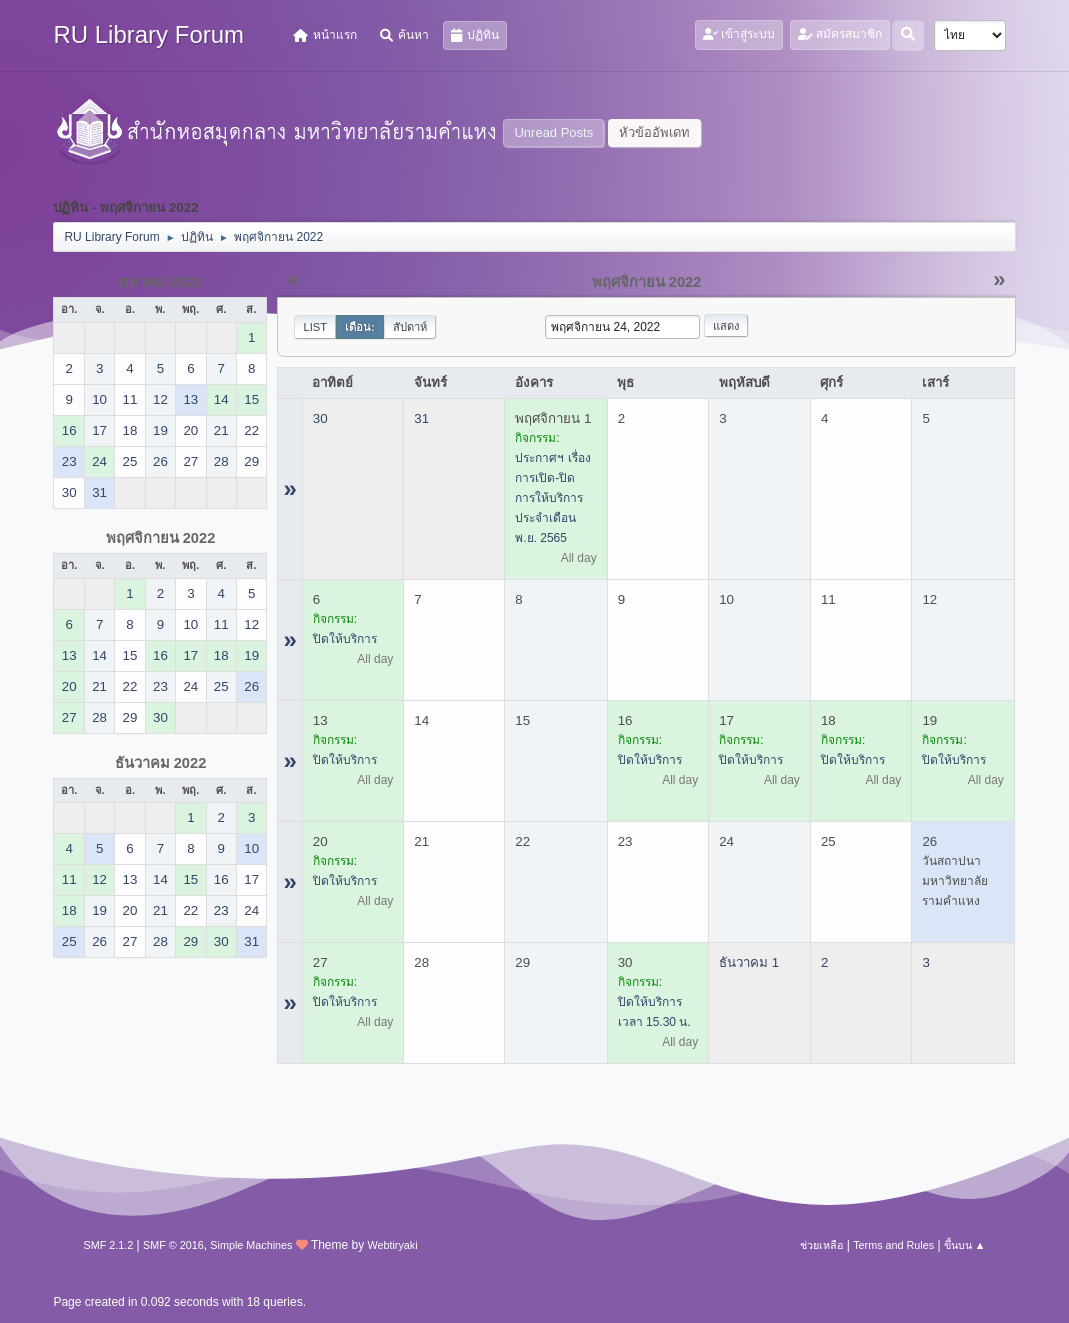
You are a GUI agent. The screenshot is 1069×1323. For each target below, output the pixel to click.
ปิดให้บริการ (345, 639)
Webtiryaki (393, 1245)
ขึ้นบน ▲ (965, 1245)
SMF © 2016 (173, 1245)
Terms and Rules (893, 1245)
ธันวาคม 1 (749, 962)
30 (320, 418)
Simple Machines (251, 1245)
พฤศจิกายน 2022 (161, 538)
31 (421, 418)
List (315, 327)
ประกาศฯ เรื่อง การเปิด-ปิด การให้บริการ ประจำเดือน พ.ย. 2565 (552, 498)
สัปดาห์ (410, 327)
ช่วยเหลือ (821, 1245)
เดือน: (360, 327)
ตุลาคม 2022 (161, 282)
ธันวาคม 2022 (161, 763)
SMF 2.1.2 (108, 1245)
